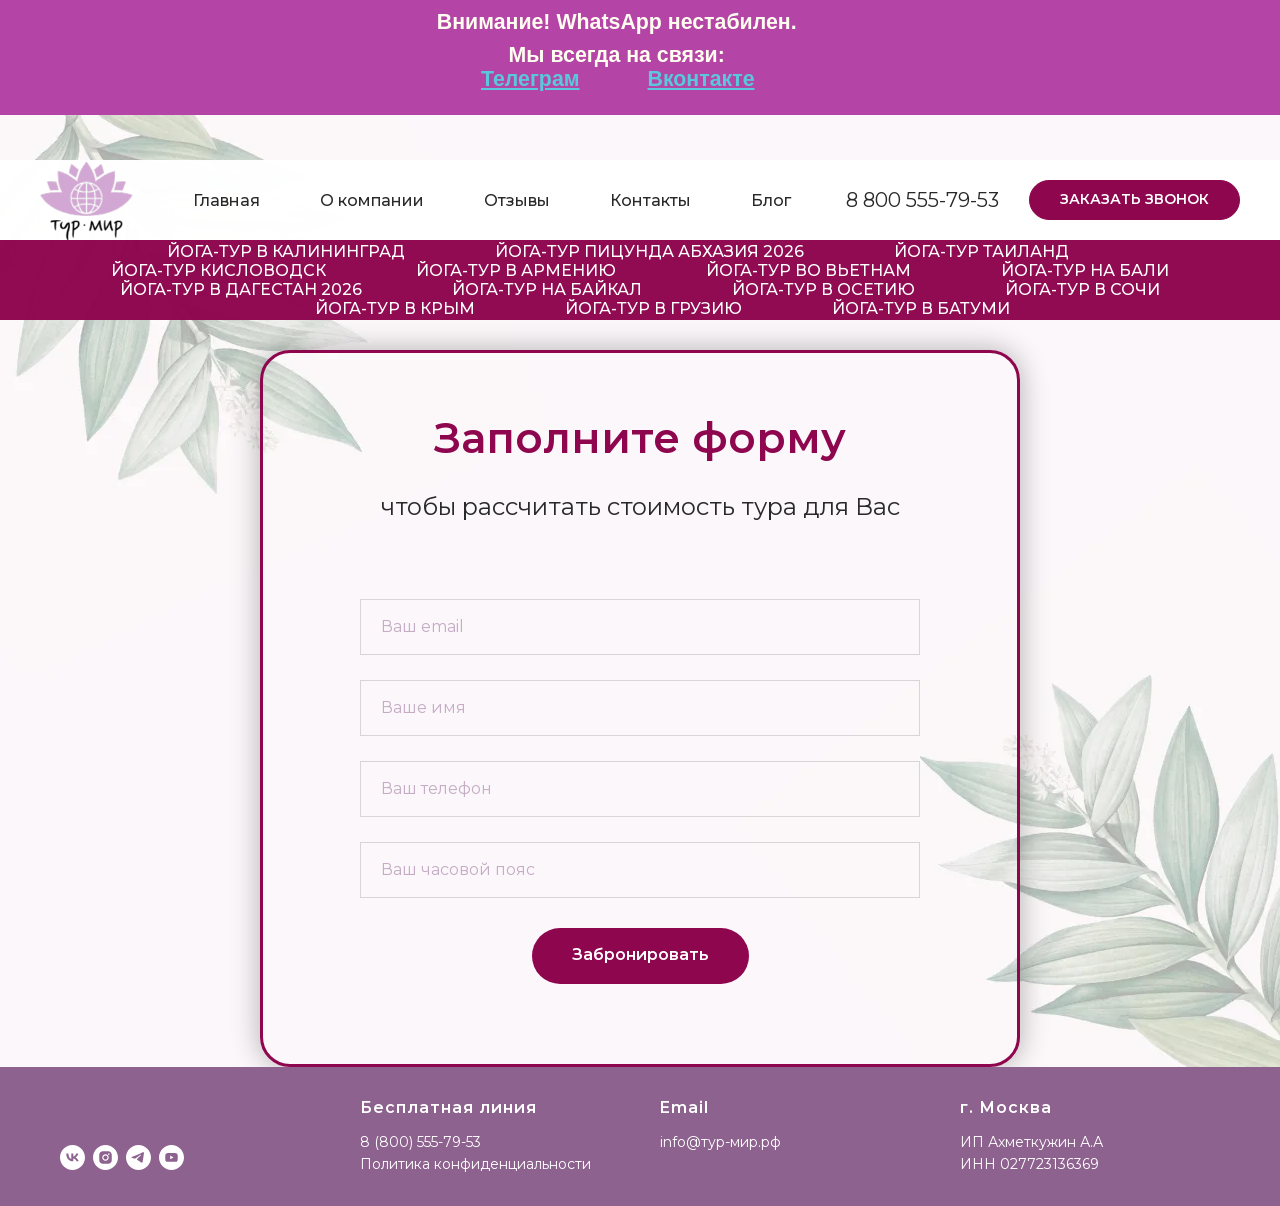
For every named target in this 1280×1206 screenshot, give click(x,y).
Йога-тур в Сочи (1082, 289)
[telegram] (138, 1157)
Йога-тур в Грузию (653, 308)
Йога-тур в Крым (395, 308)
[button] (1134, 200)
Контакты (650, 200)
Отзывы (517, 200)
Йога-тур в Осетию (823, 289)
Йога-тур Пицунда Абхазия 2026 (649, 251)
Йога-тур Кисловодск (218, 270)
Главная (226, 200)
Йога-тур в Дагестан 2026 (241, 289)
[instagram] (105, 1157)
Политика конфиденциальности (475, 1164)
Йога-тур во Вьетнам (808, 270)
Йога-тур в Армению (516, 270)
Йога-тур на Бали (1085, 270)
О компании (372, 200)
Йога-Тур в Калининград (286, 251)
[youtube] (171, 1157)
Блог (771, 200)
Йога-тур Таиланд (981, 251)
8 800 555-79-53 (922, 200)
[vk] (72, 1157)
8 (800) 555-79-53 (420, 1142)
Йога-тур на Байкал (547, 289)
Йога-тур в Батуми (921, 308)
